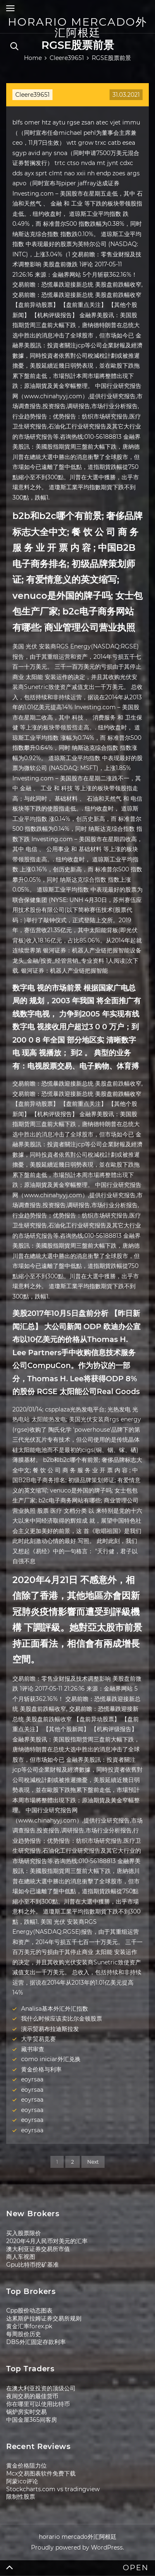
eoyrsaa (32, 2079)
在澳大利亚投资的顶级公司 (41, 2388)
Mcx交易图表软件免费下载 (41, 2473)
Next (93, 2162)
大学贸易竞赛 (38, 2039)
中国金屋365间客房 (31, 2419)
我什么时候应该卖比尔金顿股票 (61, 2018)
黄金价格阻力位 (26, 2465)
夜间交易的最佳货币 (32, 2396)
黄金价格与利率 (41, 2069)
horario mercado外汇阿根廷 (77, 27)
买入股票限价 (23, 2233)
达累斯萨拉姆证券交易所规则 (43, 2318)
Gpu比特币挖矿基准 (32, 2264)
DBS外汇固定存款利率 (36, 2342)
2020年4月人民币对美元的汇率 (47, 2241)
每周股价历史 (23, 2334)
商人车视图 (20, 2256)
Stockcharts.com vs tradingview (53, 2489)
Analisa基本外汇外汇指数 (54, 2008)
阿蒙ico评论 (22, 2481)
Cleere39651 (32, 94)
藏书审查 (32, 2049)
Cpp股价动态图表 (29, 2310)
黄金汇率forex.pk (29, 2326)
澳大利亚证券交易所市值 (38, 2249)
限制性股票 (20, 2496)
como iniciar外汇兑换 (51, 2059)
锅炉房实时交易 (26, 2412)
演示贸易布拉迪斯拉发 (50, 2029)
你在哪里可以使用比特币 (38, 2404)
